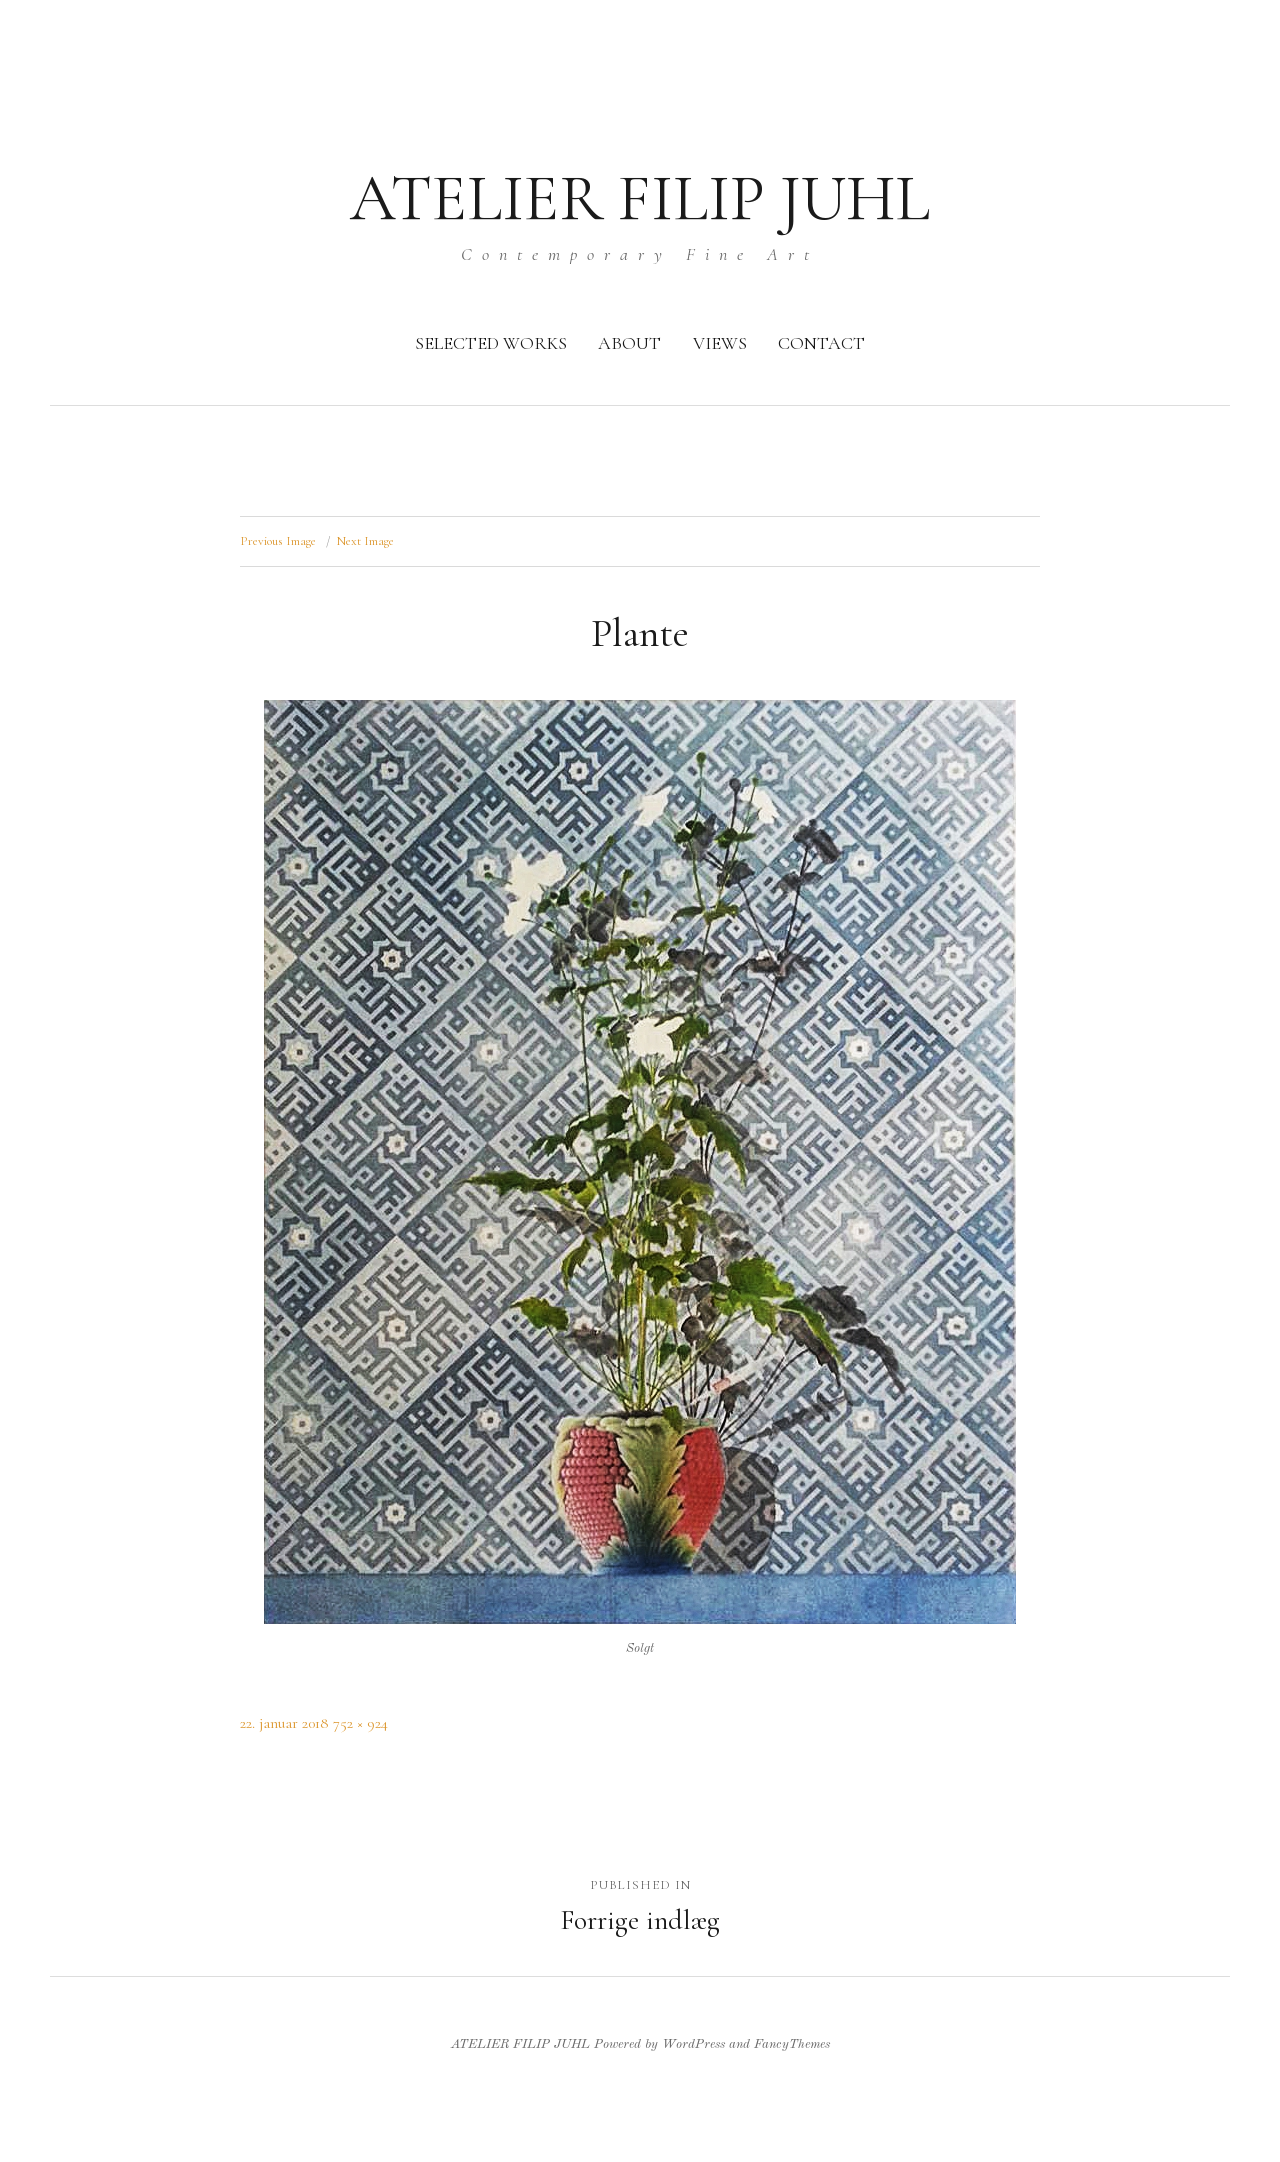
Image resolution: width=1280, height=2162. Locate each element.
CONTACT (821, 343)
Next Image (365, 541)
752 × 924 (360, 1723)
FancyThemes (792, 2044)
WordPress (693, 2044)
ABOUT (629, 343)
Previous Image (278, 541)
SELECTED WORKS (491, 343)
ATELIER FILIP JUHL (640, 198)
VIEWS (720, 343)
